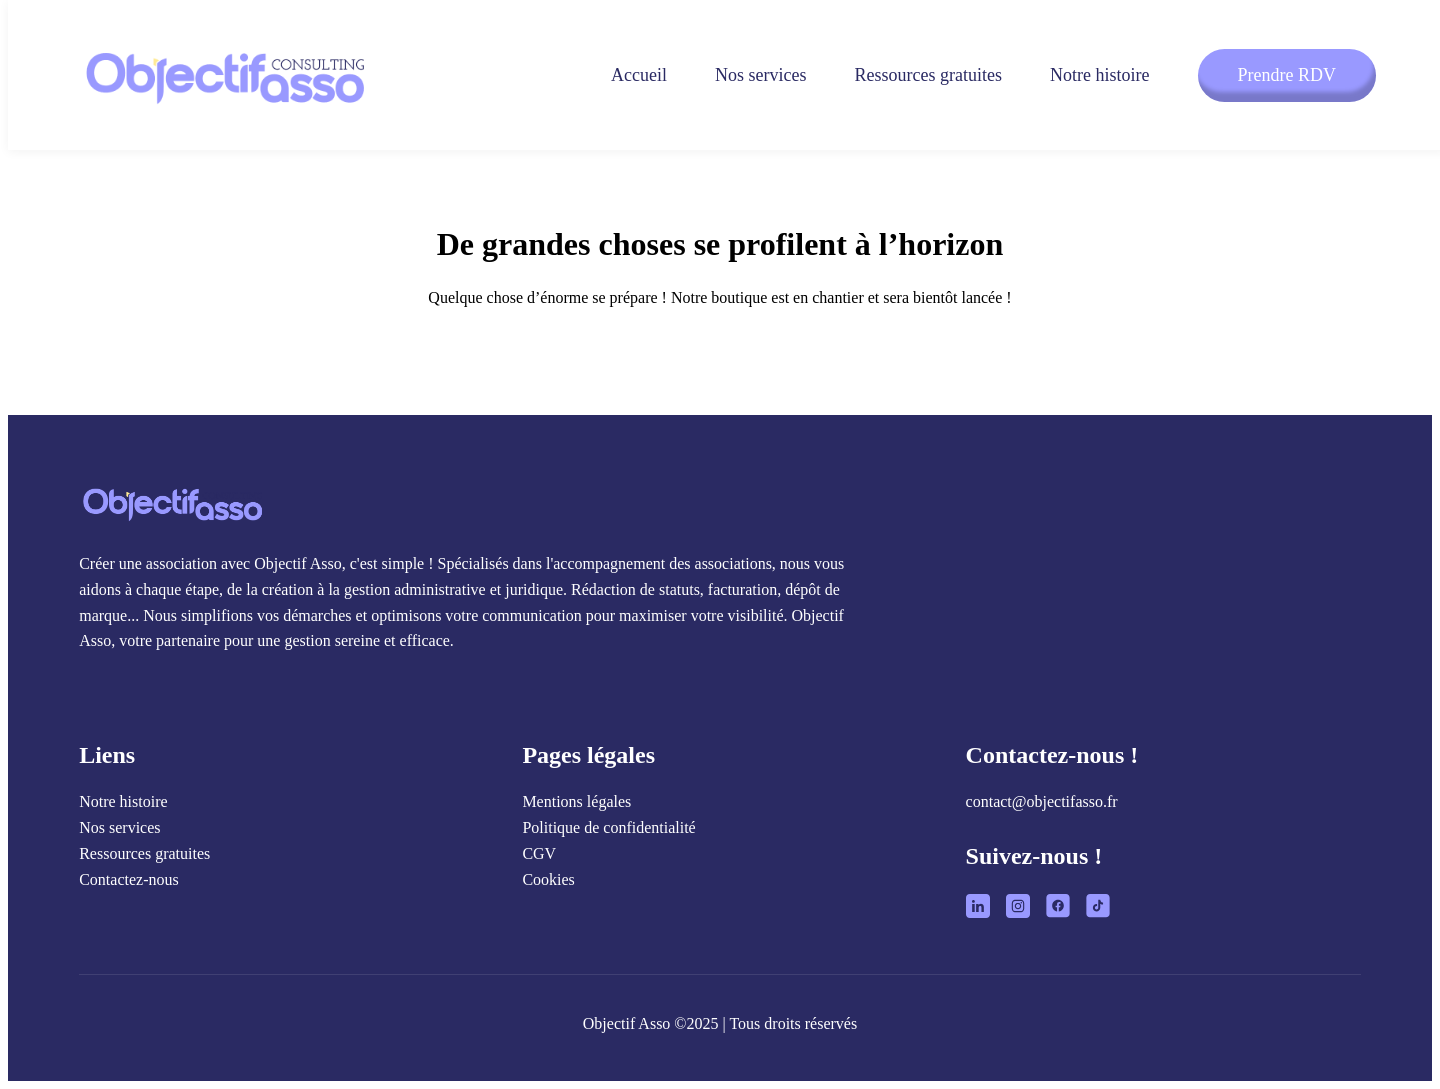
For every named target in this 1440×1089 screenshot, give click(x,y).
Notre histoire (1099, 75)
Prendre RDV (1287, 75)
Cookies (548, 879)
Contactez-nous (129, 879)
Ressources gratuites (928, 75)
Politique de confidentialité (608, 827)
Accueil (639, 75)
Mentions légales (576, 801)
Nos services (760, 75)
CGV (539, 853)
